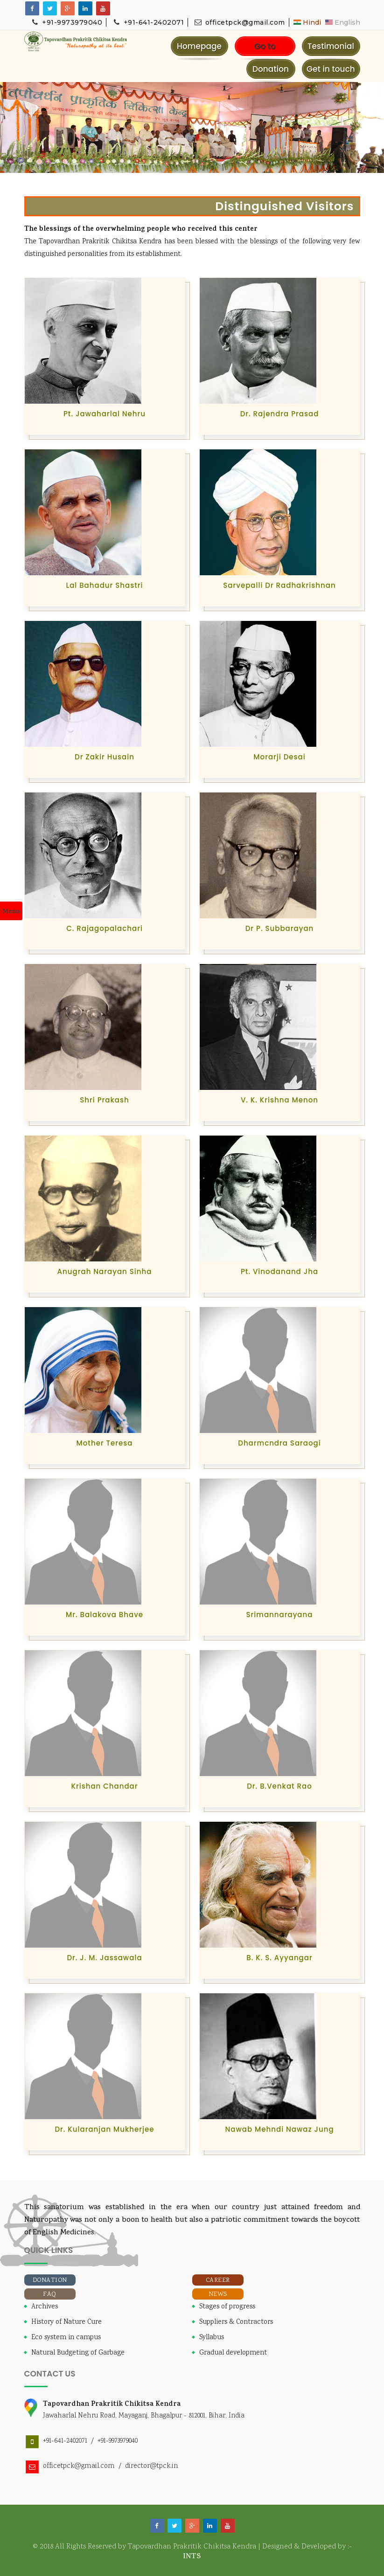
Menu (11, 912)
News (218, 2294)
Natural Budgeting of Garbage (78, 2353)
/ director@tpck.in (146, 2466)
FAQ (49, 2294)
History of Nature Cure (66, 2322)
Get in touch (331, 69)
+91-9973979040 (67, 22)
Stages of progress (227, 2307)
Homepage (199, 46)
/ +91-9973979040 (112, 2441)
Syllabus (211, 2338)
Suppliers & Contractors (236, 2322)
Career (218, 2280)
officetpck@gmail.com (239, 22)
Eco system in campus (66, 2338)
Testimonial (330, 46)
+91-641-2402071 (148, 22)
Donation (270, 69)
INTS (192, 2557)
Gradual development (233, 2353)
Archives (44, 2307)
